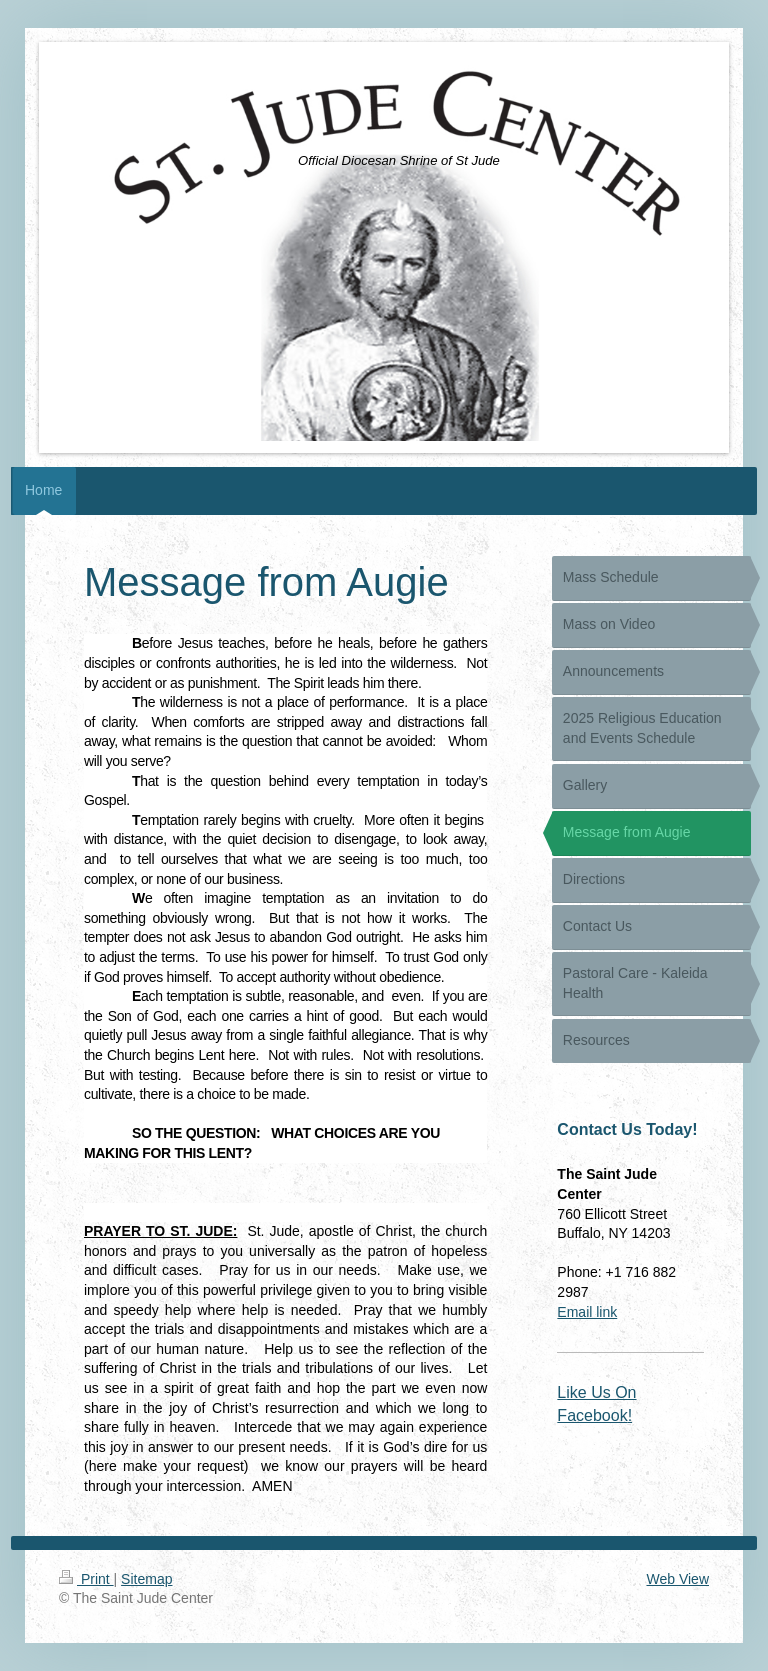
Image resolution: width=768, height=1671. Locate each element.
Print (86, 1579)
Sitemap (146, 1579)
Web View (677, 1579)
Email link (587, 1312)
